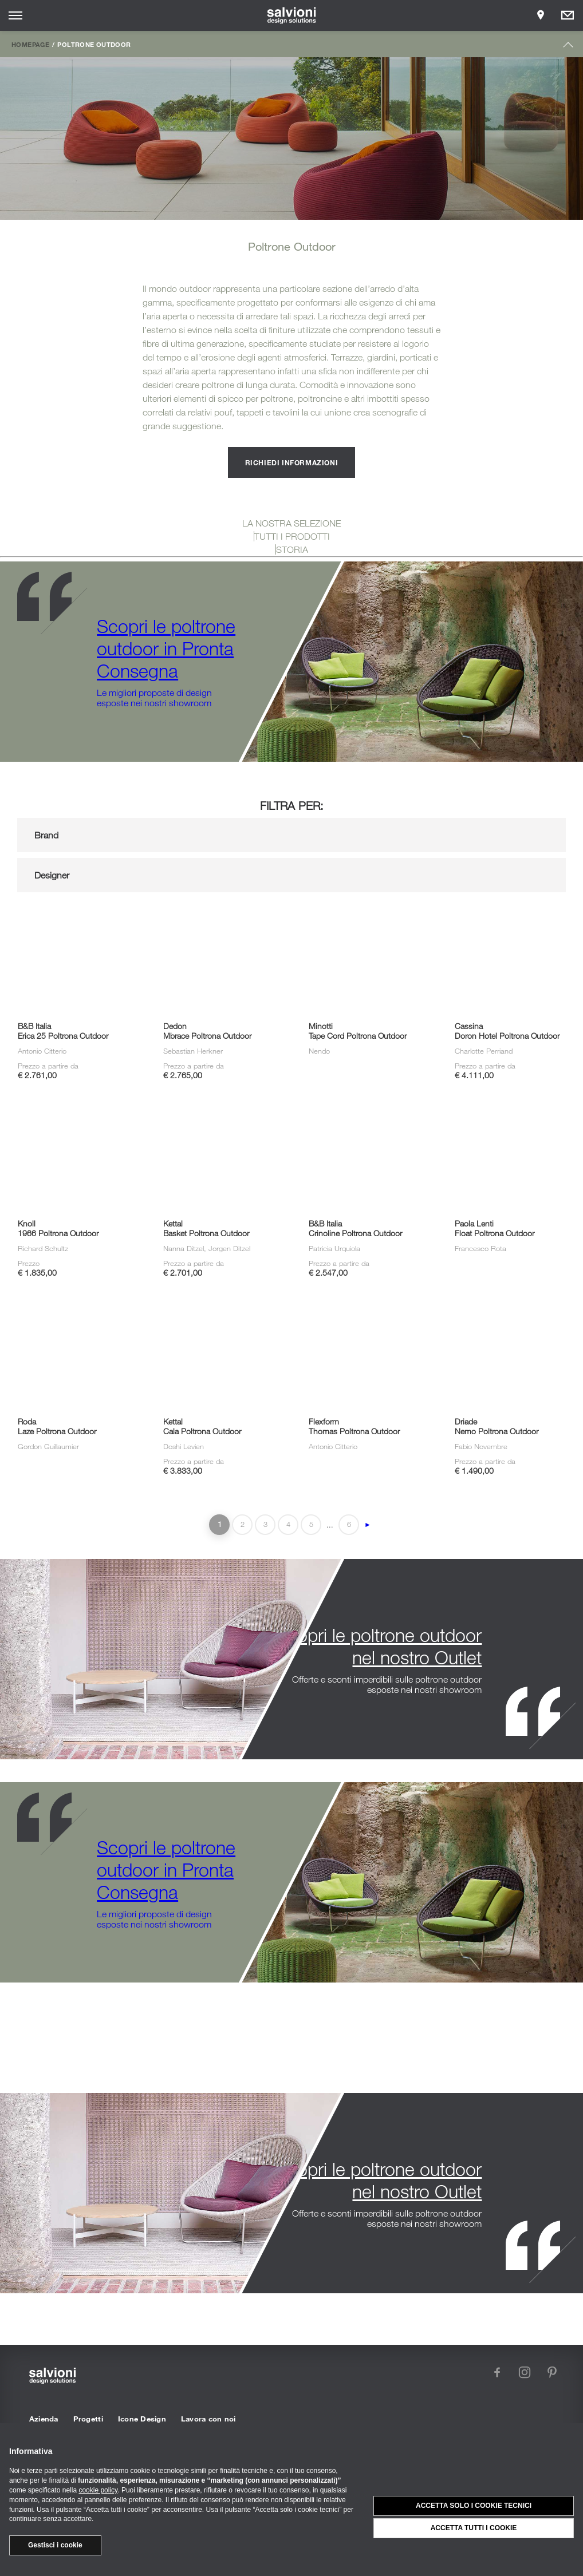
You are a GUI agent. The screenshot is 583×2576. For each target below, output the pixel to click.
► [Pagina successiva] (367, 1525)
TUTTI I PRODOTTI (292, 536)
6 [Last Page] (349, 1524)
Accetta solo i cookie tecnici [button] (473, 2506)
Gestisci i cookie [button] (55, 2545)
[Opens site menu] (15, 15)
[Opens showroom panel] (540, 15)
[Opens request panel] (567, 15)
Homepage (30, 44)
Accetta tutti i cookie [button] (474, 2528)
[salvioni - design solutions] (291, 15)
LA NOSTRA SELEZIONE (291, 523)
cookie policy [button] (97, 2490)
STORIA (292, 549)
